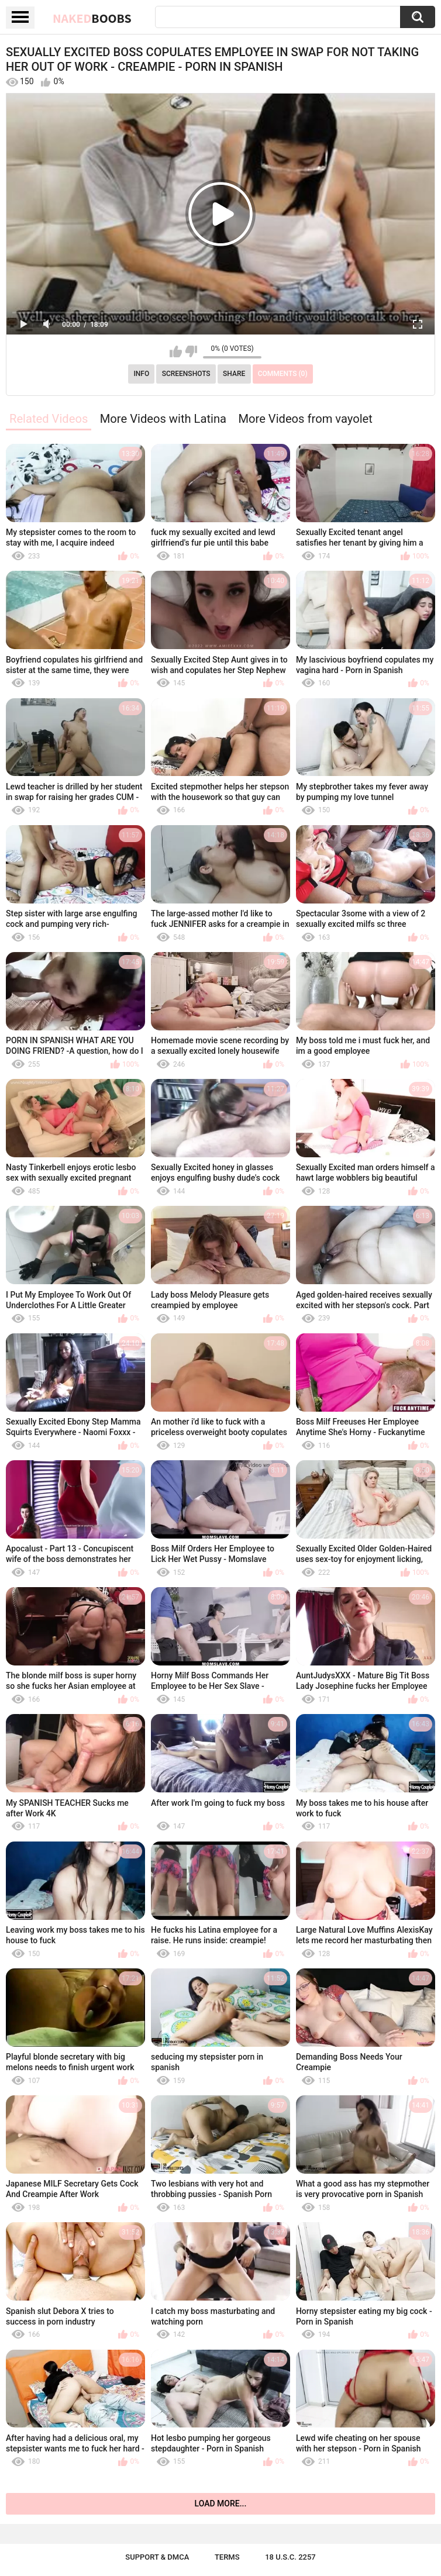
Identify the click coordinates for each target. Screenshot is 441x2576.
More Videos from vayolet (305, 419)
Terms (227, 2557)
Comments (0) (283, 374)
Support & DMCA (157, 2557)
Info (141, 374)
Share (234, 374)
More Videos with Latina (163, 419)
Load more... (221, 2503)
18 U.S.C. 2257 (290, 2557)
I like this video (176, 351)
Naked (92, 18)
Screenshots (186, 374)
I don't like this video (191, 351)
